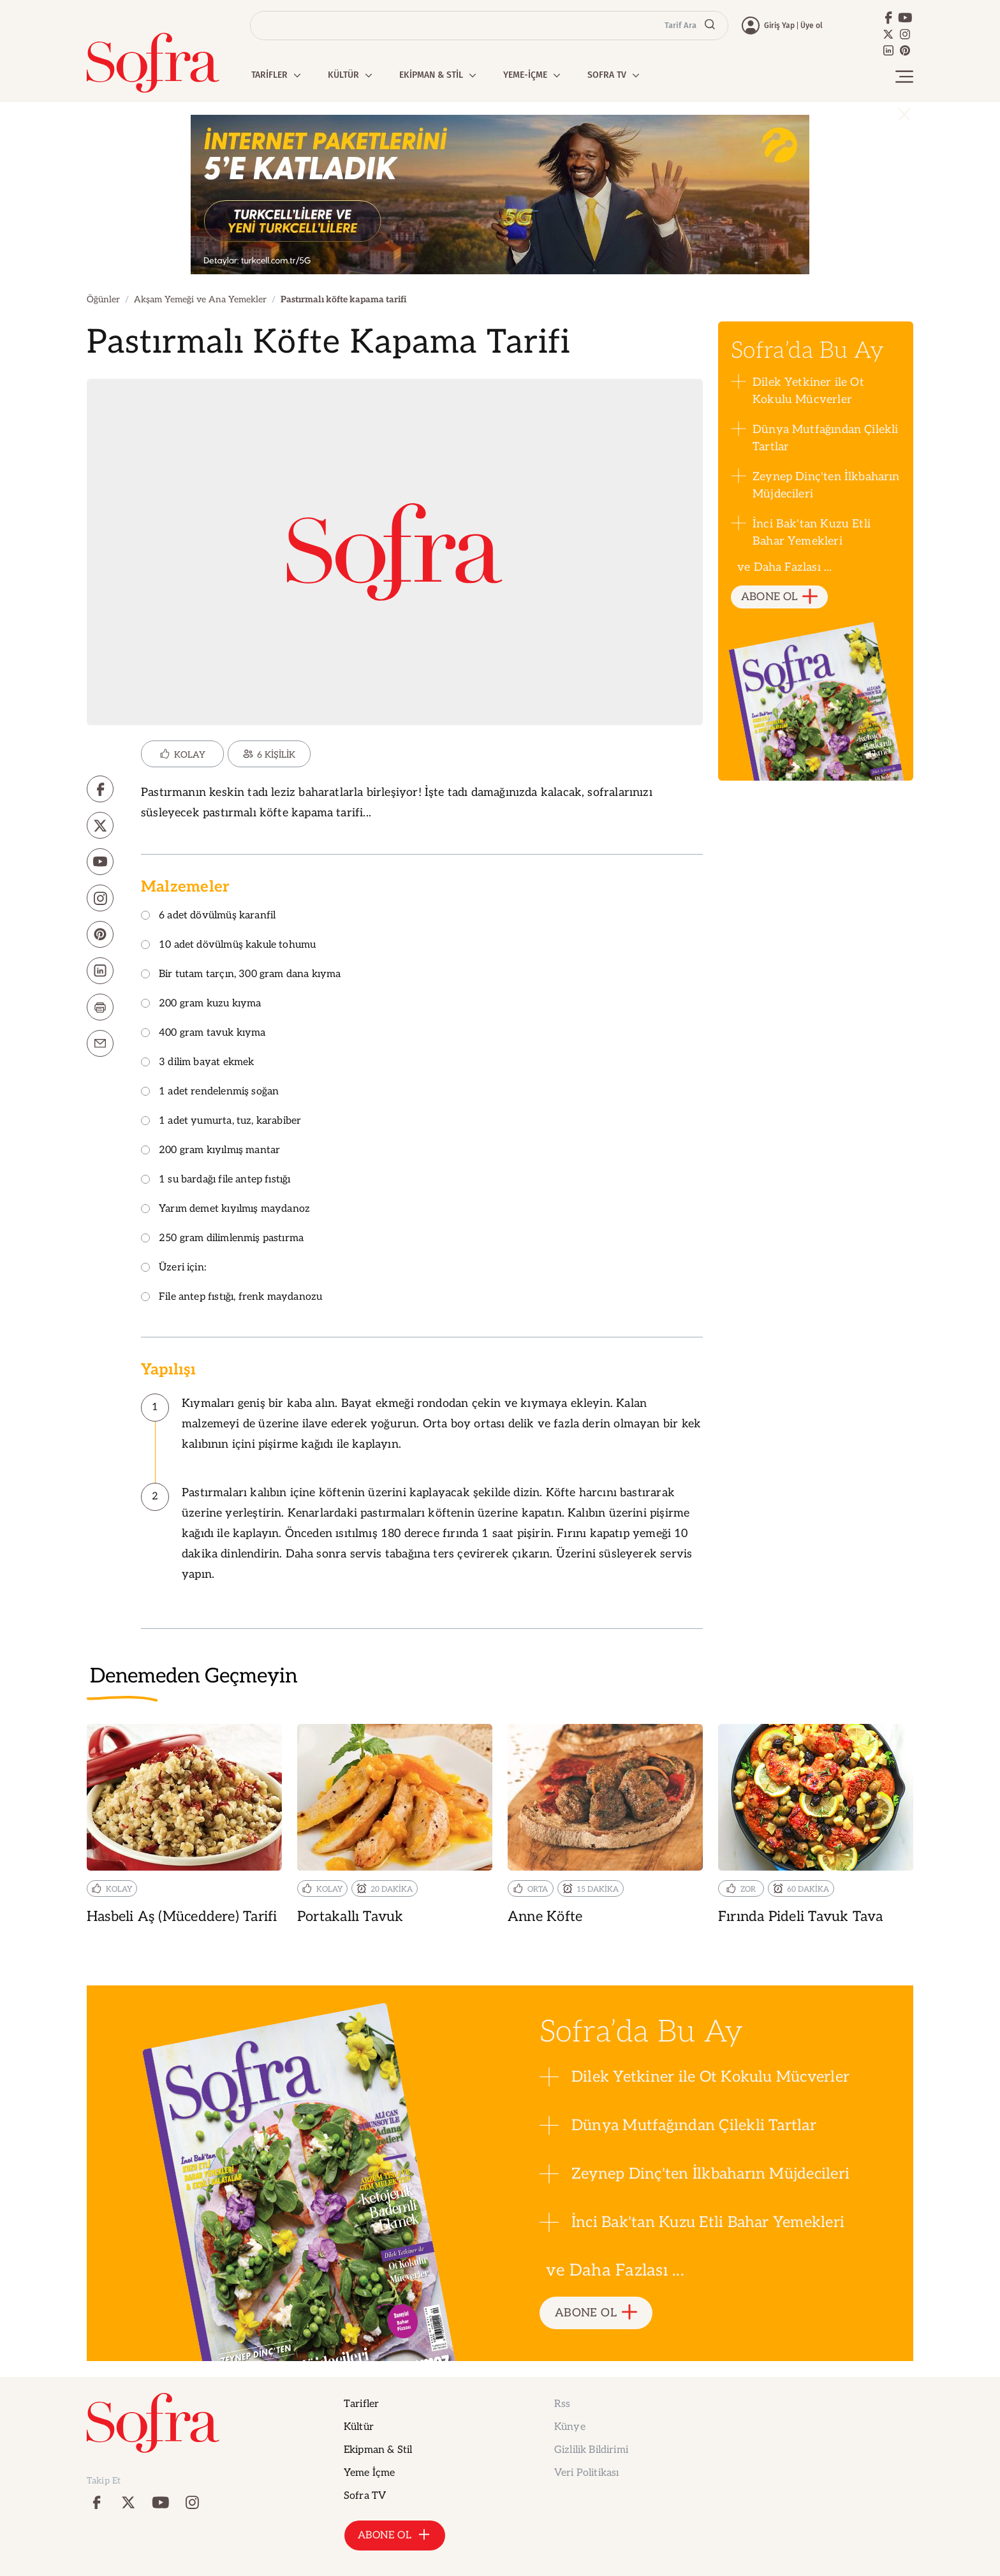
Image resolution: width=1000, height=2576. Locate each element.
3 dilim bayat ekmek (197, 1062)
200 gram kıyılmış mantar (210, 1150)
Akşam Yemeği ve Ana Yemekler (200, 299)
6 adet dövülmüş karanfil (208, 916)
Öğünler (103, 299)
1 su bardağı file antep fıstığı (216, 1180)
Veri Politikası (586, 2473)
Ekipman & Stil (378, 2450)
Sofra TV (365, 2496)
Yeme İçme (369, 2473)
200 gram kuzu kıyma (201, 1004)
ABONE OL (779, 597)
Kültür (359, 2427)
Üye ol (811, 25)
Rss (562, 2404)
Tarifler (361, 2404)
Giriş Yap (779, 25)
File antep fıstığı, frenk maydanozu (231, 1297)
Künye (569, 2427)
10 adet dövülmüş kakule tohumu (228, 945)
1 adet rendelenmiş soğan (210, 1092)
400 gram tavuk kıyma (203, 1033)
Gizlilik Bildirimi (591, 2450)
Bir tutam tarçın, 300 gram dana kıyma (241, 974)
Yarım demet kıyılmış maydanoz (225, 1209)
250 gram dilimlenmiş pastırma (222, 1238)
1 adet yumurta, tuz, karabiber (221, 1121)
